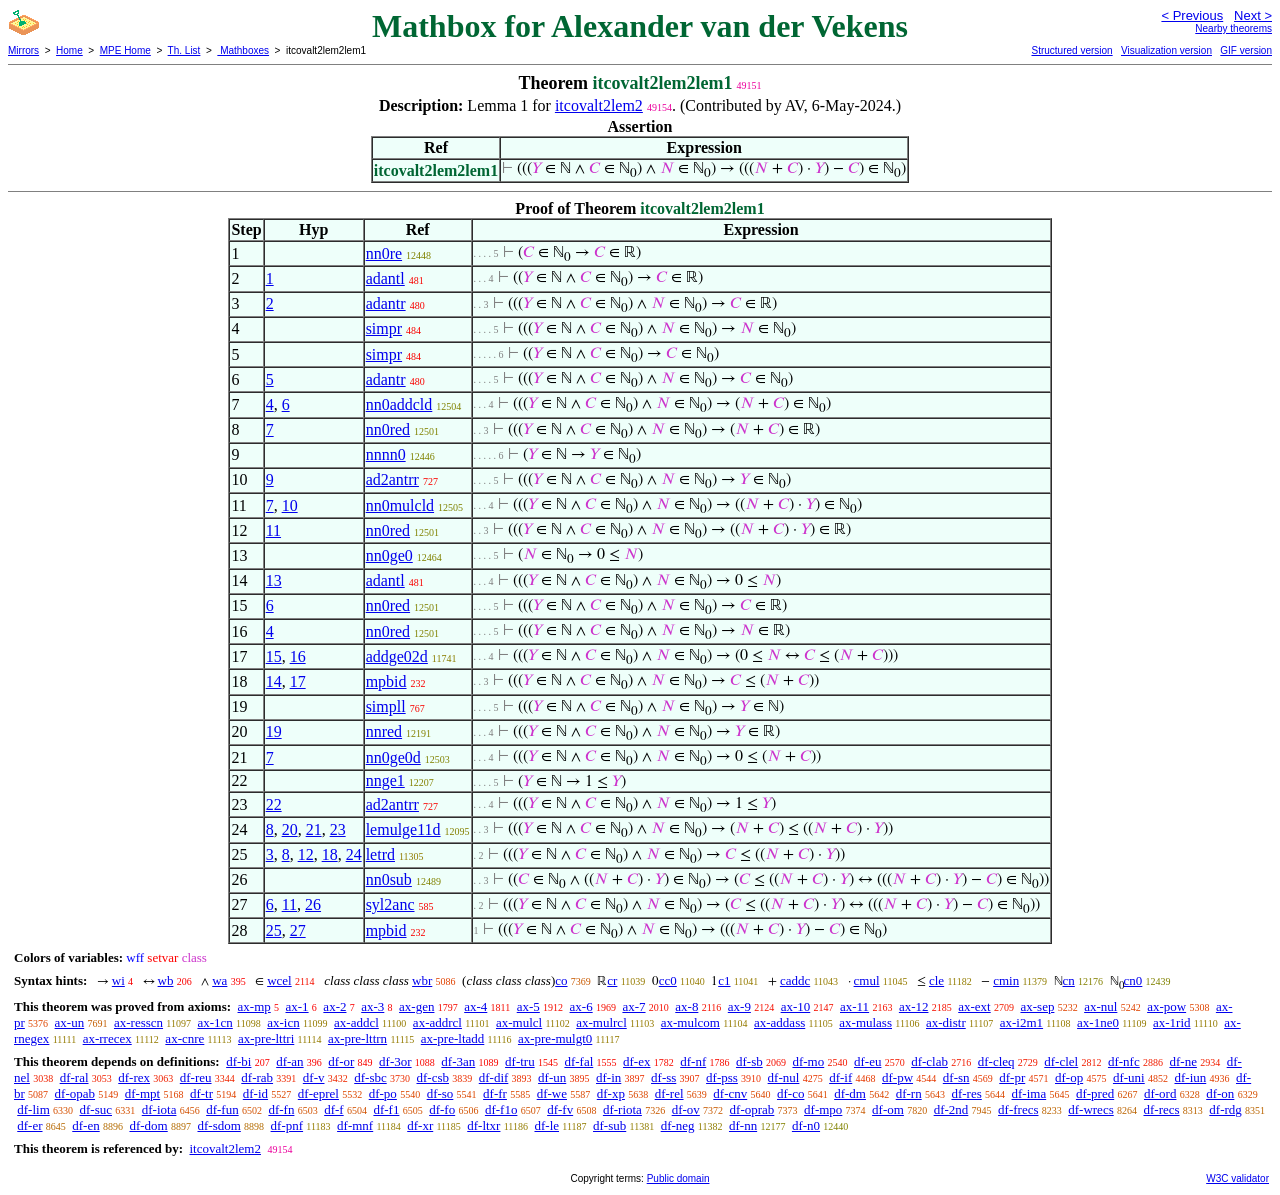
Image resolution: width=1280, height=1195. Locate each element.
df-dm (850, 1093)
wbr (422, 980)
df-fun (222, 1109)
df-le (546, 1125)
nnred (384, 731)
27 (298, 930)
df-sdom (218, 1125)
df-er (29, 1125)
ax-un (70, 1022)
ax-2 (334, 1006)
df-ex (636, 1061)
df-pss (722, 1077)
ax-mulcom (690, 1022)
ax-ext (974, 1006)
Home (69, 50)
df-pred (1095, 1093)
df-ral (74, 1077)
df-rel (669, 1093)
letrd (380, 854)
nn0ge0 (389, 555)
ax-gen (416, 1006)
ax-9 (739, 1006)
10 (290, 505)
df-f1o (501, 1109)
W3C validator (1237, 1178)
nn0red (388, 429)
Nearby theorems (1233, 28)
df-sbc (370, 1077)
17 (298, 681)
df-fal (578, 1061)
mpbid (386, 681)
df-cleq (996, 1061)
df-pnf (287, 1125)
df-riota (622, 1109)
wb (166, 980)
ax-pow (1166, 1006)
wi (118, 980)
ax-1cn (214, 1022)
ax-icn (283, 1022)
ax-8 (686, 1006)
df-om (888, 1109)
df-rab (257, 1077)
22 (274, 804)
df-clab (929, 1061)
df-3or (395, 1061)
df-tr (201, 1093)
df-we (552, 1093)
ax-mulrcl (601, 1022)
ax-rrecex (107, 1038)
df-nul (784, 1077)
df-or (341, 1061)
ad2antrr (392, 479)
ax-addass (779, 1022)
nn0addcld (399, 404)
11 (273, 530)
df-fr (495, 1093)
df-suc (96, 1109)
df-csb (432, 1077)
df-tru (520, 1061)
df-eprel (318, 1093)
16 (298, 656)
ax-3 (372, 1006)
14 (274, 681)
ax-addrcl (437, 1022)
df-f (334, 1109)
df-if (840, 1077)
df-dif (494, 1077)
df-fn (281, 1109)
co (561, 980)
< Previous (1192, 15)
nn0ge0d (393, 757)
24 (354, 854)
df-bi (238, 1061)
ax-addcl (356, 1022)
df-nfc (1124, 1061)
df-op (1069, 1077)
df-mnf (355, 1125)
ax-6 (581, 1006)
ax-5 (528, 1006)
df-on (1220, 1093)
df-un (552, 1077)
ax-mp (254, 1006)
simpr (384, 328)
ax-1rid (1172, 1022)
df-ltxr (483, 1125)
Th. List (184, 50)
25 (274, 930)
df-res (966, 1093)
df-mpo (823, 1109)
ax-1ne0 (1098, 1022)
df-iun (1190, 1077)
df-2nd (951, 1109)
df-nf (693, 1061)
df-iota (159, 1109)
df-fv (560, 1109)
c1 (724, 980)
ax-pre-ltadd (453, 1038)
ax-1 (297, 1006)
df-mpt (142, 1093)
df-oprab (752, 1109)
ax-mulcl (519, 1022)
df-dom (148, 1125)
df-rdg (1225, 1109)
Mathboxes (243, 50)
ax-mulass (865, 1022)
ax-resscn (138, 1022)
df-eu (867, 1061)
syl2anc (390, 904)
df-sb (749, 1061)
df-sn (956, 1077)
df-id (255, 1093)
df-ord (1160, 1093)
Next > (1253, 15)
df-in (608, 1077)
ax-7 (633, 1006)
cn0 (1133, 980)
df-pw (897, 1077)
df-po (383, 1093)
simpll (386, 706)
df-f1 (386, 1109)
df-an (289, 1061)
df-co (790, 1093)
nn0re (384, 253)
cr (612, 980)
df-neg (678, 1125)
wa (219, 980)
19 (274, 731)
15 (274, 656)
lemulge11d (403, 829)
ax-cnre (184, 1038)
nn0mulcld (400, 505)
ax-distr (946, 1022)
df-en (85, 1125)
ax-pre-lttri (266, 1038)
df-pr (1012, 1077)
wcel (279, 980)
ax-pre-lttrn (357, 1038)
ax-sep (1037, 1006)
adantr (386, 303)
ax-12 (914, 1006)
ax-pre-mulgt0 (555, 1038)
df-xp (611, 1093)
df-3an (458, 1061)
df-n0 (806, 1125)
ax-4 (475, 1006)
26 (313, 904)
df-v (314, 1077)
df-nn (743, 1125)
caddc (795, 980)
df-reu (196, 1077)
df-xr (420, 1125)
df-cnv (730, 1093)
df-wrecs (1090, 1109)
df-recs (1161, 1109)
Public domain (678, 1178)
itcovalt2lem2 (599, 105)
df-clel (1061, 1061)
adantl (385, 278)
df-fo (442, 1109)
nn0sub (389, 879)
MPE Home (125, 50)
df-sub (609, 1125)
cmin (1006, 980)
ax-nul (1100, 1006)
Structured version (1071, 50)
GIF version (1246, 50)
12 (306, 854)
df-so (440, 1093)
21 (314, 829)
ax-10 (796, 1006)
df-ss (663, 1077)
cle (936, 980)
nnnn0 (386, 454)
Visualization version (1166, 50)
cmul (867, 980)
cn (1069, 980)
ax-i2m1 (1021, 1022)
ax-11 (854, 1006)
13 (274, 580)
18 (330, 854)
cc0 (668, 980)
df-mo (808, 1061)
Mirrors (23, 50)
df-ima (1029, 1093)
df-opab (75, 1093)
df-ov (686, 1109)
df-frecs (1018, 1109)
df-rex (134, 1077)
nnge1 (385, 780)
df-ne (1182, 1061)
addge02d (397, 656)
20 (290, 829)
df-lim (33, 1109)
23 (338, 829)
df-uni (1129, 1077)
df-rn (909, 1093)
